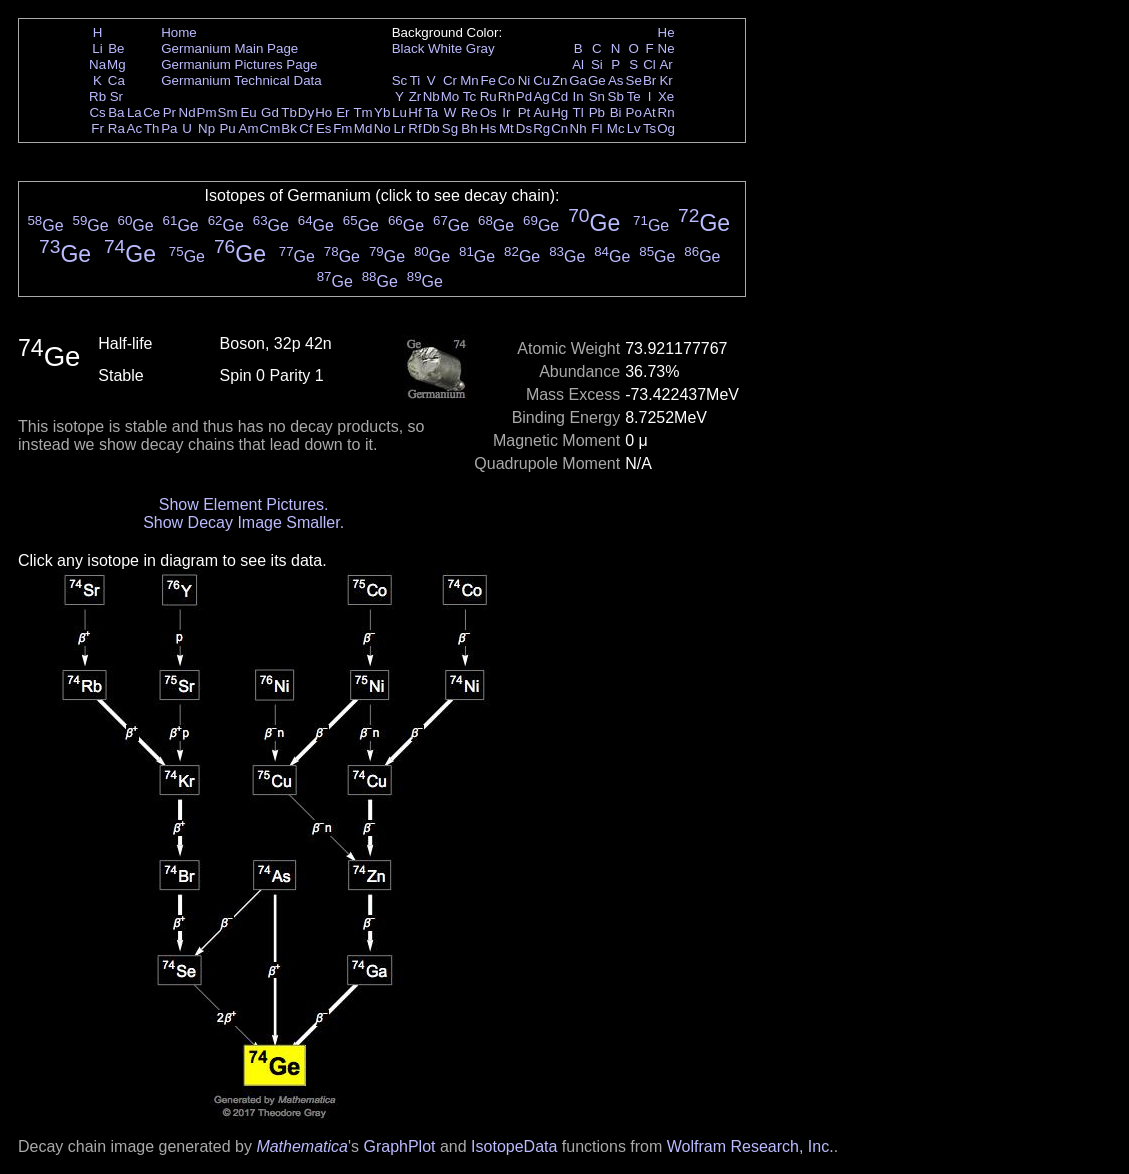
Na (97, 64)
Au (541, 112)
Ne (666, 48)
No (382, 128)
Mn (469, 80)
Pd (524, 96)
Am (249, 128)
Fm (342, 128)
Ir (506, 112)
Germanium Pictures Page (239, 64)
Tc (469, 96)
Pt (524, 112)
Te (634, 96)
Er (342, 112)
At (649, 112)
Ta (431, 112)
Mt (506, 128)
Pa (169, 128)
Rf (414, 128)
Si (597, 64)
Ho (323, 112)
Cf (305, 128)
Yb (382, 112)
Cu (541, 80)
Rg (541, 128)
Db (431, 128)
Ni (524, 80)
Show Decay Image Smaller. (243, 522)
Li (97, 48)
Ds (524, 128)
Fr (97, 128)
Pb (597, 112)
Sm (228, 112)
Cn (559, 128)
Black (408, 48)
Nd (187, 112)
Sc (400, 80)
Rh (506, 96)
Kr (665, 80)
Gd (270, 112)
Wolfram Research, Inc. (750, 1146)
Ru (488, 96)
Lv (634, 128)
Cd (559, 96)
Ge (597, 80)
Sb (616, 96)
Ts (649, 128)
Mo (450, 96)
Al (578, 64)
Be (116, 48)
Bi (616, 112)
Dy (306, 112)
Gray (480, 48)
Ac (135, 128)
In (578, 96)
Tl (578, 112)
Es (324, 128)
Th (152, 128)
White (445, 48)
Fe (488, 80)
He (666, 32)
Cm (270, 128)
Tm (362, 112)
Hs (488, 128)
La (134, 112)
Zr (415, 96)
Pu (227, 128)
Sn (597, 96)
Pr (169, 112)
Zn (560, 80)
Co (506, 80)
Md (363, 128)
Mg (116, 64)
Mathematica (302, 1146)
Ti (415, 80)
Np (206, 128)
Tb (289, 112)
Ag (541, 96)
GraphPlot (399, 1146)
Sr (116, 96)
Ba (116, 112)
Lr (400, 128)
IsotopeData (514, 1146)
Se (634, 80)
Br (649, 80)
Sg (450, 128)
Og (666, 128)
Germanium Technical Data (241, 80)
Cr (450, 80)
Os (488, 112)
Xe (666, 96)
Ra (116, 128)
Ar (665, 64)
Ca (116, 80)
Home (179, 32)
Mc (616, 128)
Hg (559, 112)
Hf (414, 112)
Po (634, 112)
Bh (469, 128)
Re (469, 112)
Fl (596, 128)
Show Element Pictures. (244, 504)
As (616, 80)
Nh (578, 128)
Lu (399, 112)
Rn (666, 112)
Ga (578, 80)
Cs (97, 112)
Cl (649, 64)
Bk (289, 128)
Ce (151, 112)
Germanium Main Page (229, 48)
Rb (97, 96)
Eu (248, 112)
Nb (431, 96)
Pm (207, 112)
